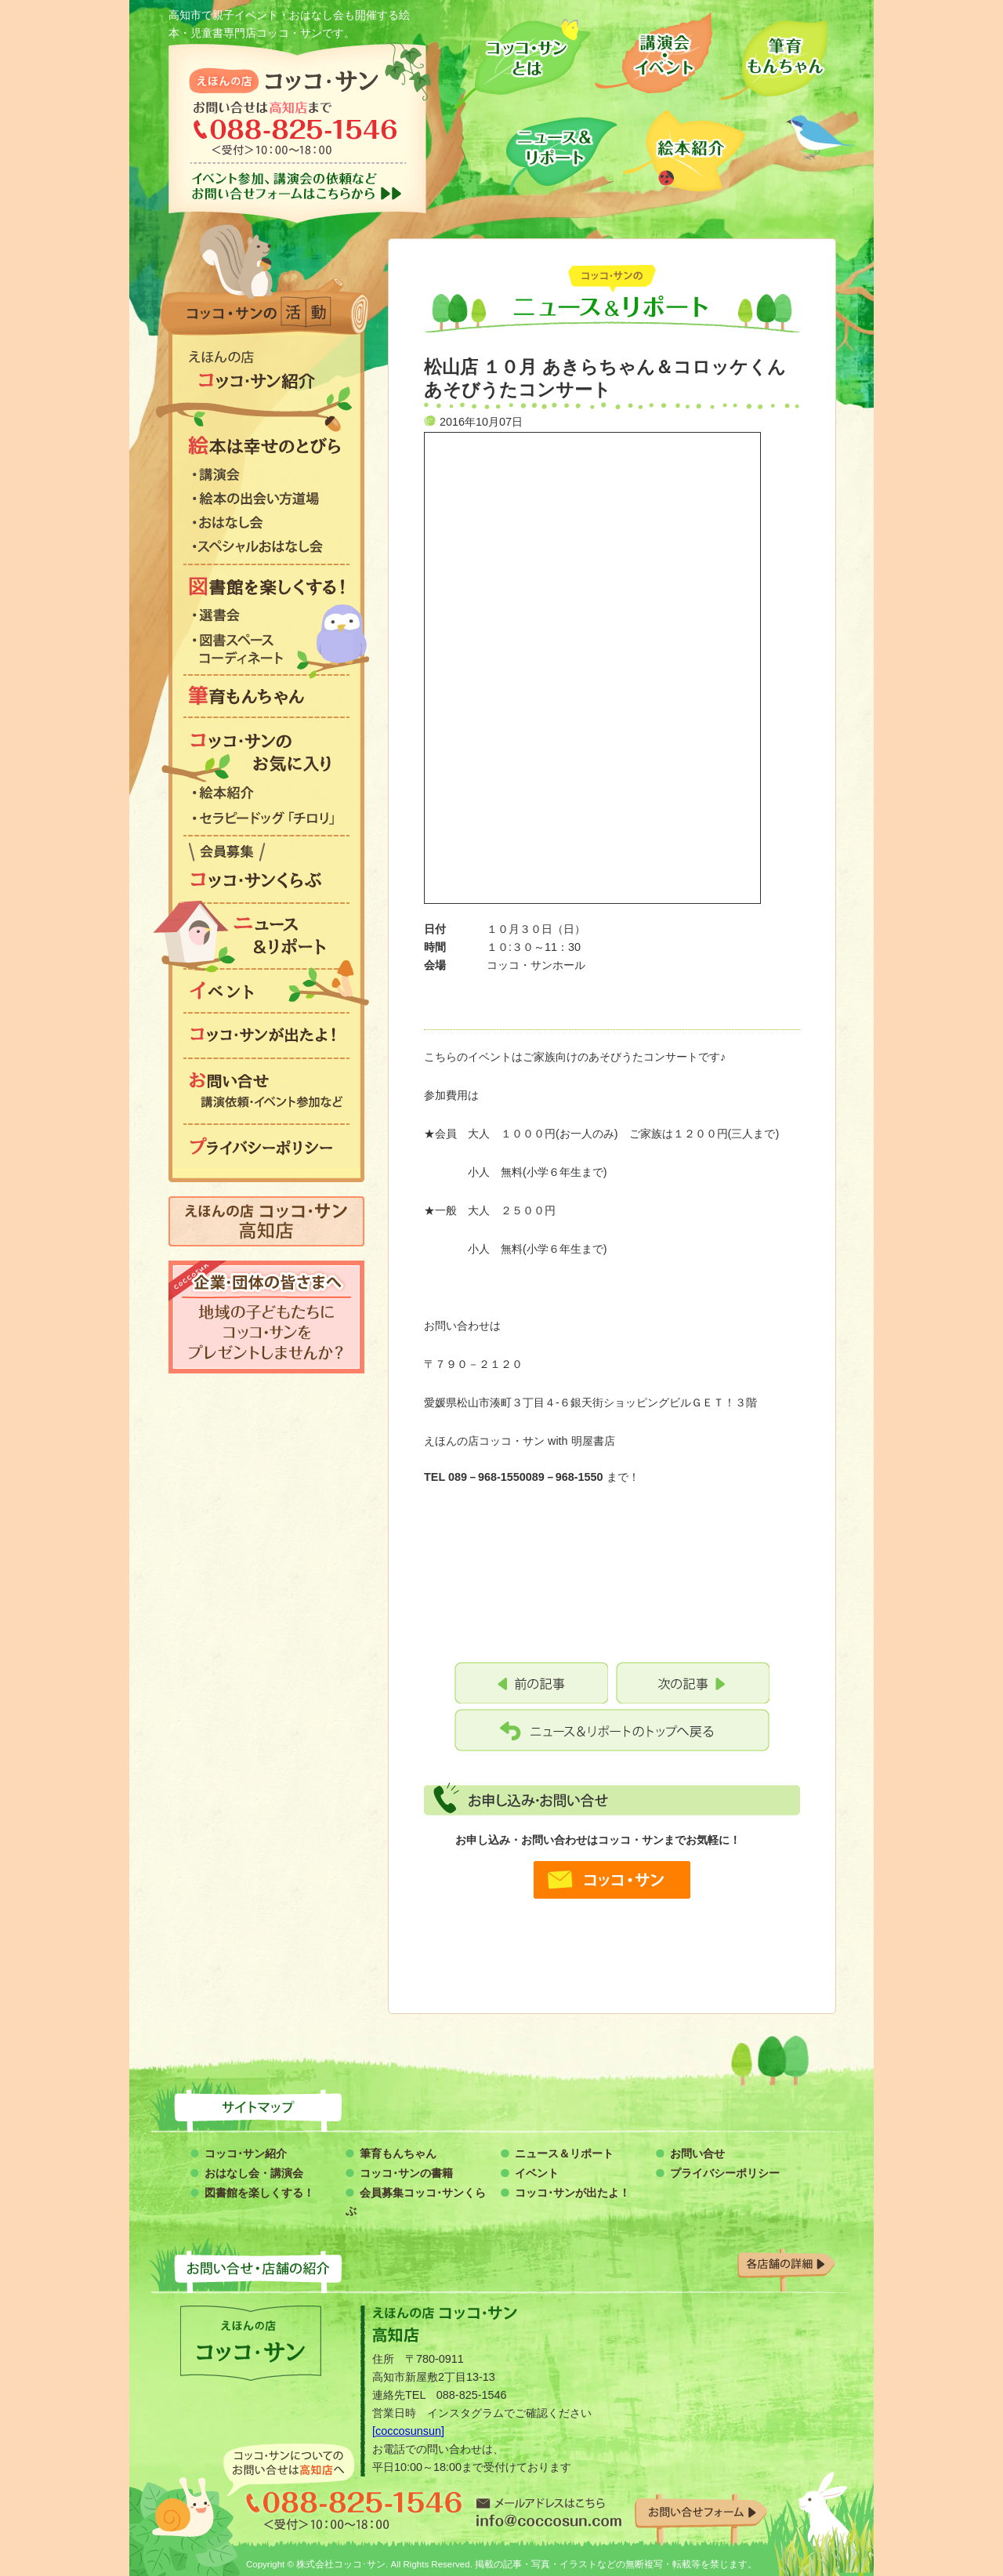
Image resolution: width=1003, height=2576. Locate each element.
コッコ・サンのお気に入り (266, 753)
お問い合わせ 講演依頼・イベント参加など (266, 1090)
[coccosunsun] (408, 2431)
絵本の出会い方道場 (266, 501)
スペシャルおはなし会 (266, 549)
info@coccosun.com (549, 2512)
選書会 (266, 617)
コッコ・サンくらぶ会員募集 (266, 869)
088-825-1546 (354, 2510)
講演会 (266, 477)
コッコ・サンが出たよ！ (266, 1036)
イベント (266, 991)
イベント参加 (297, 185)
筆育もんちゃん (774, 57)
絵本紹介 (684, 151)
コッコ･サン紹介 (246, 2153)
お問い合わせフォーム (701, 2511)
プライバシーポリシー (266, 1146)
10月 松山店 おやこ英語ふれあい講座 (531, 1682)
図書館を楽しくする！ (266, 586)
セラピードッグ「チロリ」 (266, 820)
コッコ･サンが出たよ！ (572, 2192)
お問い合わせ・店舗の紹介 (501, 2265)
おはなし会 (266, 524)
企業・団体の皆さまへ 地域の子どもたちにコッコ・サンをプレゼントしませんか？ (266, 1317)
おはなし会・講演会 (254, 2173)
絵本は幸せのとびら (266, 445)
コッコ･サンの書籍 (406, 2173)
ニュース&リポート (266, 936)
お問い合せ (697, 2153)
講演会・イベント (654, 57)
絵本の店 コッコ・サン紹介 (266, 371)
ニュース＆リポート (562, 151)
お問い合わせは (297, 132)
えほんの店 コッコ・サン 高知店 (266, 1221)
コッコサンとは (521, 57)
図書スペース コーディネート (266, 652)
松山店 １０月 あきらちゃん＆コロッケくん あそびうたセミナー (692, 1682)
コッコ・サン (284, 80)
